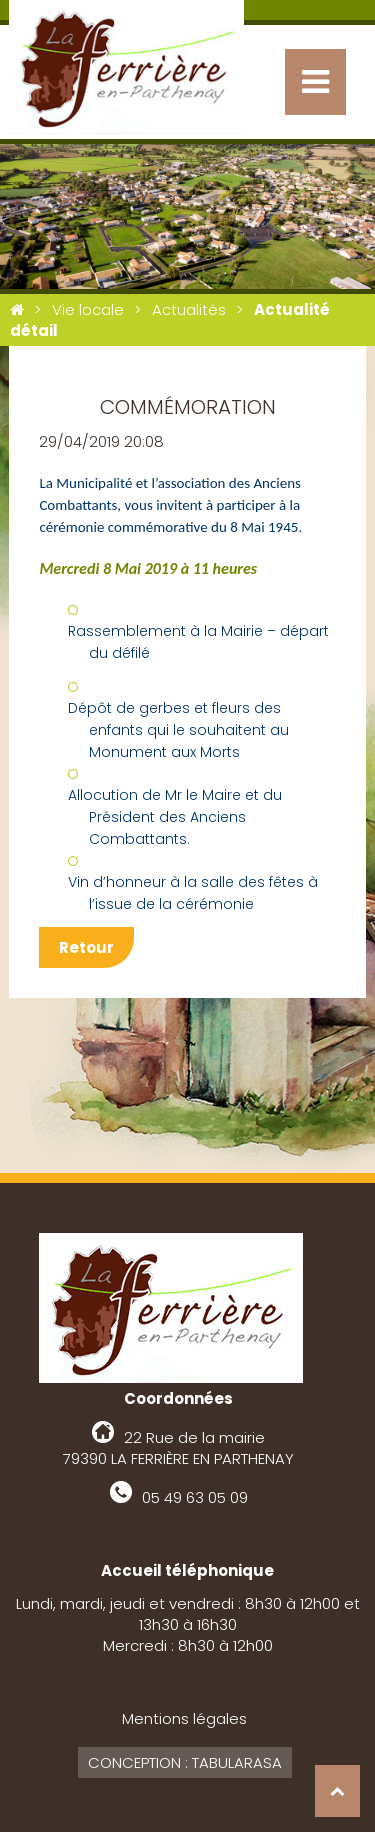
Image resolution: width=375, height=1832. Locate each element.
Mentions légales (184, 1718)
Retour (86, 947)
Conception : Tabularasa (185, 1762)
